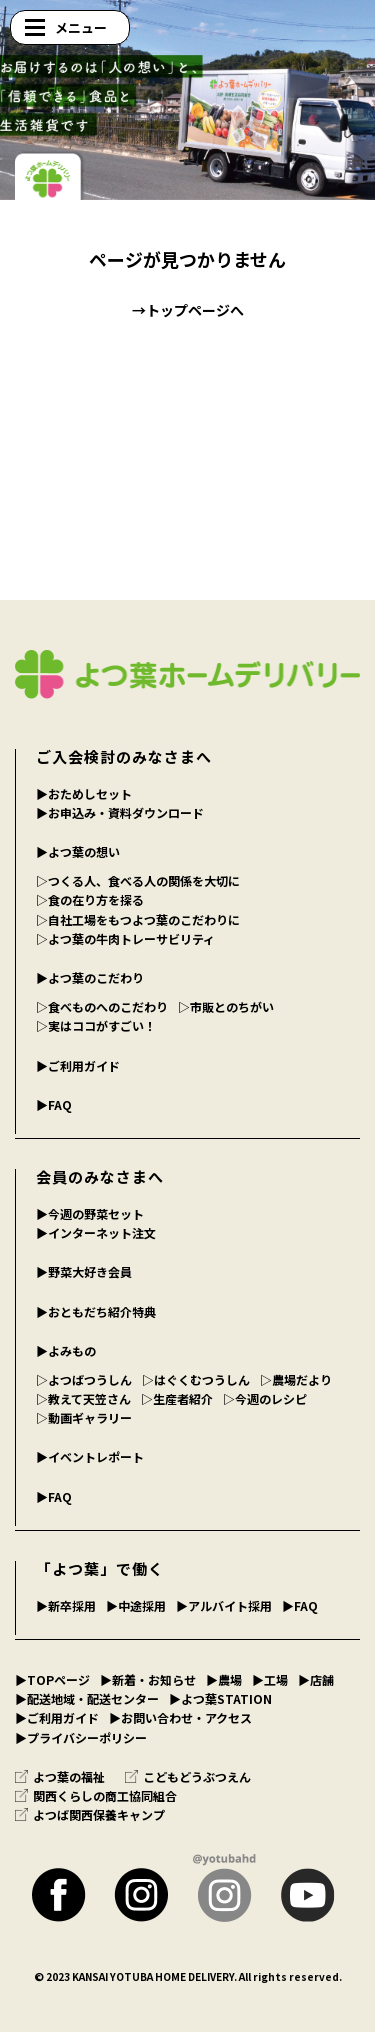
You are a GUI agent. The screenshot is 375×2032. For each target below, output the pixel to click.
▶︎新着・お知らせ (148, 1679)
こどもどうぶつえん (188, 1776)
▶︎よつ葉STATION (220, 1698)
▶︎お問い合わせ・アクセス (180, 1717)
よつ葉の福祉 (60, 1776)
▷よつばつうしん (84, 1379)
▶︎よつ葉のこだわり (90, 977)
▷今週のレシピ (265, 1398)
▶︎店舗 (316, 1679)
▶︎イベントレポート (90, 1456)
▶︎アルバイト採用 (224, 1605)
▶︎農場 (224, 1679)
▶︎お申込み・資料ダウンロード (120, 812)
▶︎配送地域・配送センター (87, 1698)
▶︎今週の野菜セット (90, 1213)
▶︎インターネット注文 (96, 1232)
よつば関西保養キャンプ (90, 1814)
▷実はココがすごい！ (96, 1025)
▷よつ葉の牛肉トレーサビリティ (125, 938)
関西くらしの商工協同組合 (96, 1795)
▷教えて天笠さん (83, 1398)
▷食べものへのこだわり (102, 1006)
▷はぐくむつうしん (196, 1379)
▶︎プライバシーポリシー (81, 1737)
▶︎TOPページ (52, 1679)
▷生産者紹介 (177, 1398)
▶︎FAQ (54, 1104)
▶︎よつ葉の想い (78, 851)
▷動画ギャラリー (84, 1417)
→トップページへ (188, 310)
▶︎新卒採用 (66, 1605)
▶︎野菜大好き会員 (84, 1271)
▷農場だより (296, 1379)
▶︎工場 (270, 1679)
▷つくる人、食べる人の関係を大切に (138, 880)
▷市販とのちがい (226, 1006)
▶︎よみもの (66, 1350)
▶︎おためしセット (84, 793)
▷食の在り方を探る (90, 899)
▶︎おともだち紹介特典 (96, 1311)
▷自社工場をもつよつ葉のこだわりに (138, 919)
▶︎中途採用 (136, 1605)
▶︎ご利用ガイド (78, 1065)
